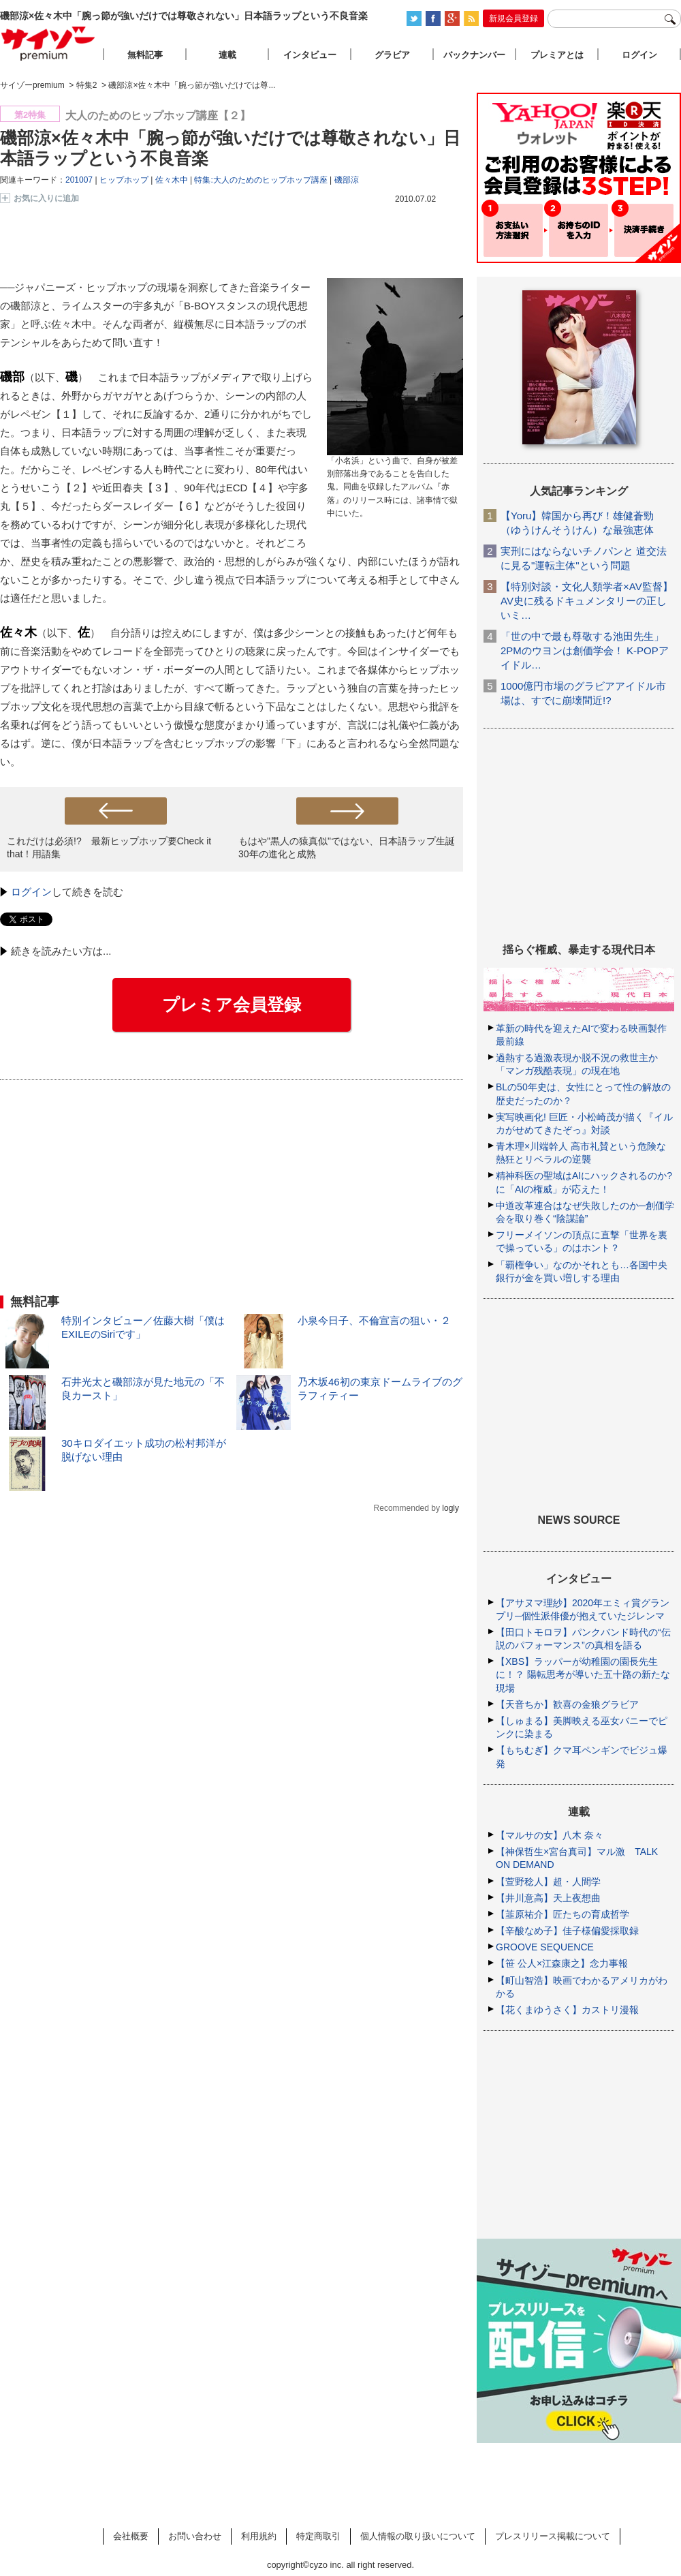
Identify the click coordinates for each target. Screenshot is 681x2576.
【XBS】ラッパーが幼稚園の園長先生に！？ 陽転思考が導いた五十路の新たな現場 (583, 1674)
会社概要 (130, 2536)
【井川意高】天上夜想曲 (548, 1897)
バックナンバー (474, 55)
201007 (79, 180)
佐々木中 (171, 180)
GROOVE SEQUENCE (545, 1947)
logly (450, 1508)
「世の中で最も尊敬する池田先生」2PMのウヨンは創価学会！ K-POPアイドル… (585, 650)
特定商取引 (318, 2536)
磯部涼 (346, 180)
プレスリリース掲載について (552, 2536)
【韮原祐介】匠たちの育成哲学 (562, 1914)
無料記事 (145, 55)
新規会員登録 (513, 18)
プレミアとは (557, 55)
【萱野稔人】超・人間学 (548, 1881)
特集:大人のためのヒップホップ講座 (260, 180)
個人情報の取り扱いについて (417, 2536)
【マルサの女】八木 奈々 (549, 1835)
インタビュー (309, 55)
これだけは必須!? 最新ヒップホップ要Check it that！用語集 (109, 847)
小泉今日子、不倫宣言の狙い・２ (374, 1320)
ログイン (31, 892)
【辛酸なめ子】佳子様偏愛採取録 (567, 1930)
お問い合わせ (194, 2536)
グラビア (392, 55)
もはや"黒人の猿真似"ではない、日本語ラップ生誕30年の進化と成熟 (346, 847)
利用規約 (258, 2536)
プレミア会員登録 (231, 1004)
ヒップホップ (123, 180)
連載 (227, 55)
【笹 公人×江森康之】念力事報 (562, 1963)
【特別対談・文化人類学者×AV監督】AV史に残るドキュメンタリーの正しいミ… (587, 601)
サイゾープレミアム (48, 43)
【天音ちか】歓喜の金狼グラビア (567, 1704)
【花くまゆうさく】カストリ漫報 (567, 2009)
